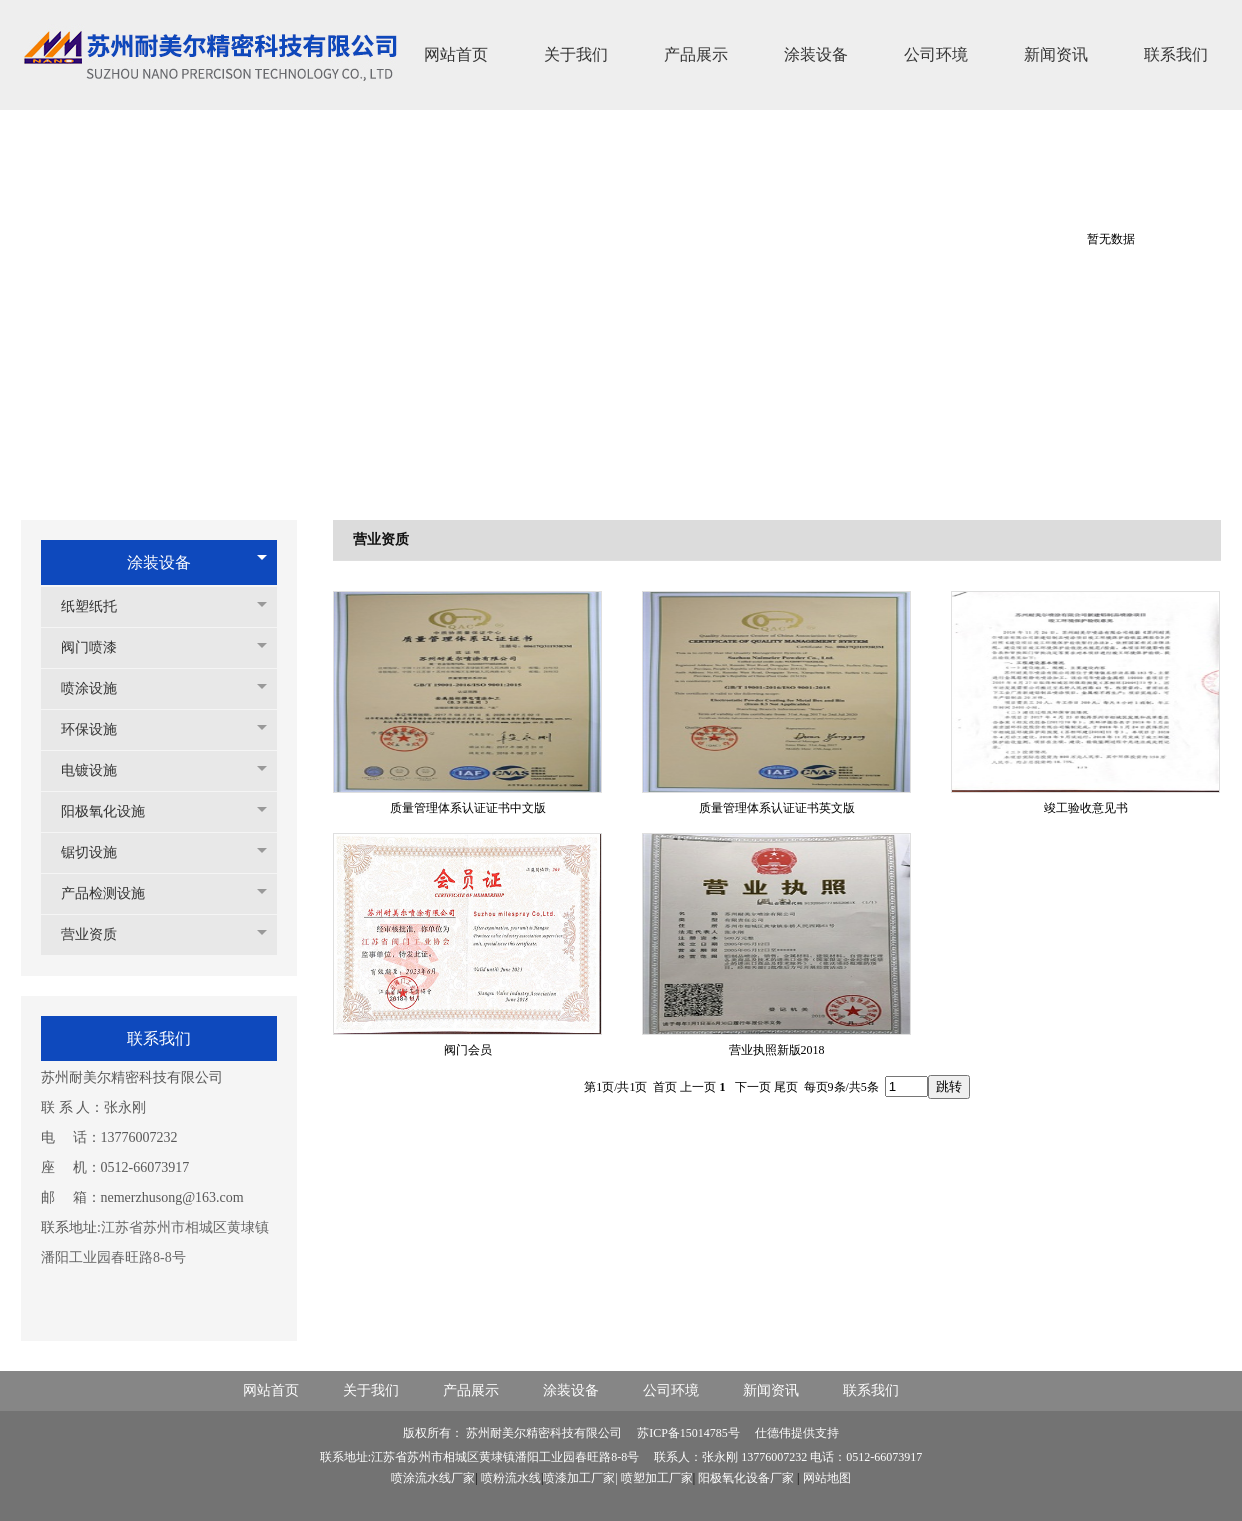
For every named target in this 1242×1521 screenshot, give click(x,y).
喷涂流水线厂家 (433, 1478)
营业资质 (99, 934)
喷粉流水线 (511, 1478)
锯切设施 (99, 852)
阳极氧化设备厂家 (746, 1478)
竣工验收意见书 (1086, 808)
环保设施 (99, 729)
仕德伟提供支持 (797, 1433)
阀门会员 (468, 1050)
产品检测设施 (113, 893)
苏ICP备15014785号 (690, 1433)
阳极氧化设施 (113, 811)
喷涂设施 (99, 688)
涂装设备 (159, 562)
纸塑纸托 (99, 606)
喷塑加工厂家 (657, 1478)
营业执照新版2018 (777, 1050)
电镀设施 (99, 770)
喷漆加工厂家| (581, 1478)
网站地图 (827, 1478)
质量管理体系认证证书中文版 (468, 808)
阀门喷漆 (99, 647)
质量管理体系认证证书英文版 (777, 808)
